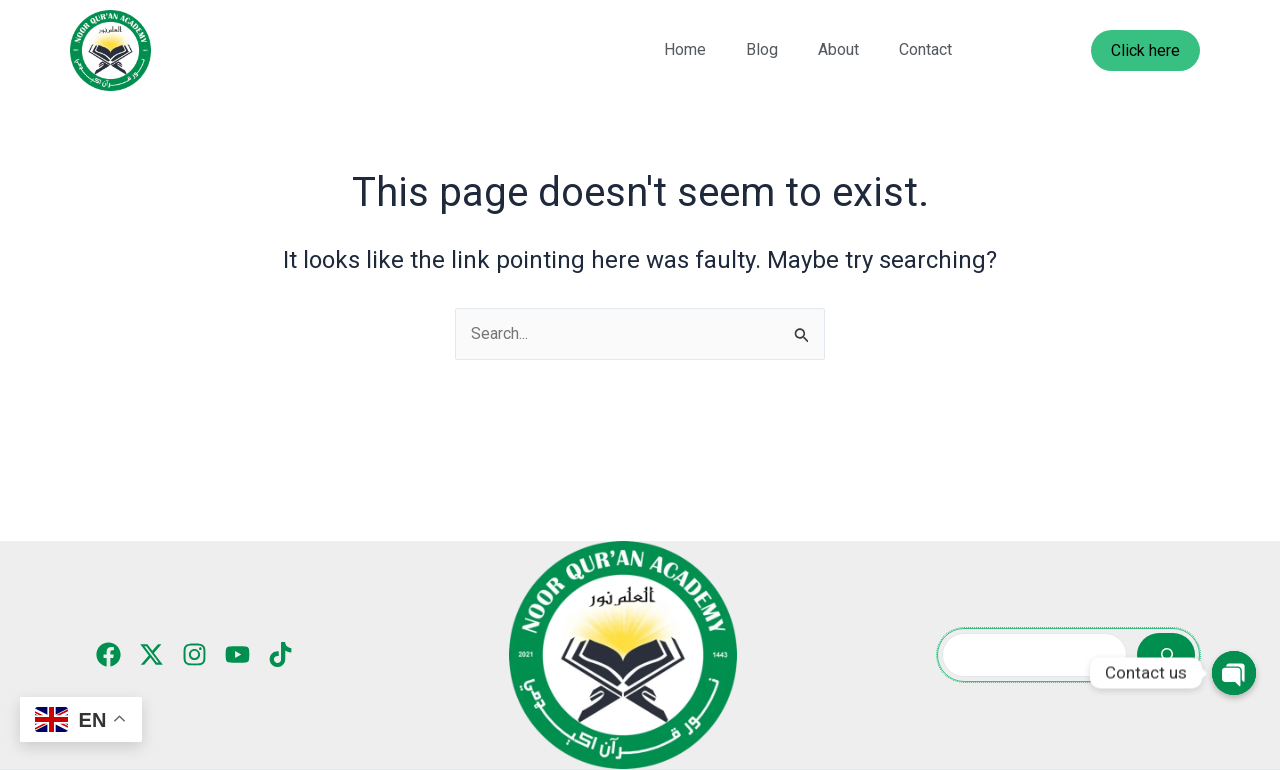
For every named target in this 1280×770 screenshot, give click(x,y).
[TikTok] (280, 654)
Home (685, 49)
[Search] (1166, 655)
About (838, 49)
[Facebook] (108, 654)
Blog (762, 49)
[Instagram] (194, 654)
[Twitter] (151, 654)
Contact (925, 49)
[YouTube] (237, 654)
